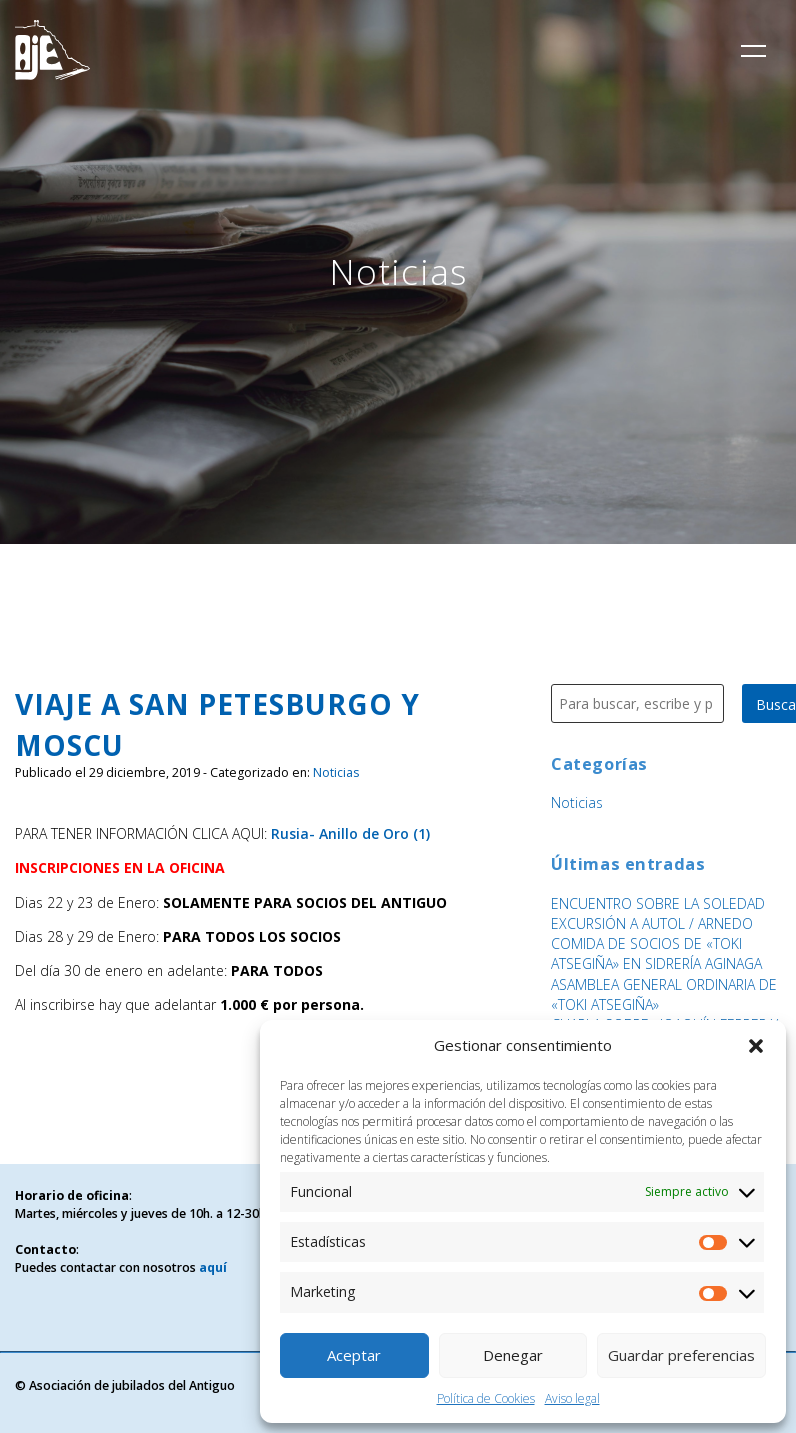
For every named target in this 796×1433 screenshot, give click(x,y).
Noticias (336, 772)
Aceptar (354, 1355)
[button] (756, 1046)
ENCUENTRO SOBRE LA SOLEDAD (658, 903)
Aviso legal (572, 1398)
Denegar (513, 1355)
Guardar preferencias (681, 1355)
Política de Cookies (486, 1398)
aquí (213, 1267)
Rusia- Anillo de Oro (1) (350, 833)
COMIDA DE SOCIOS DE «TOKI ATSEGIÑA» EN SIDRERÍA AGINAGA (656, 953)
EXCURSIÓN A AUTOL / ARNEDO (652, 923)
